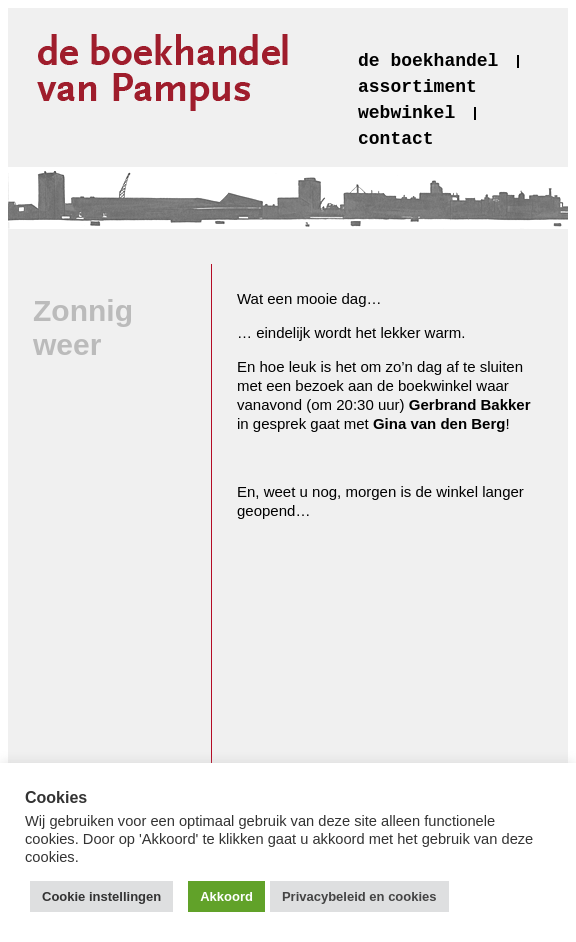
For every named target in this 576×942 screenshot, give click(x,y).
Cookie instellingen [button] (101, 896)
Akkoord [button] (226, 896)
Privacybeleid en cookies (359, 896)
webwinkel (406, 113)
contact (396, 139)
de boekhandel (428, 61)
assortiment (417, 87)
